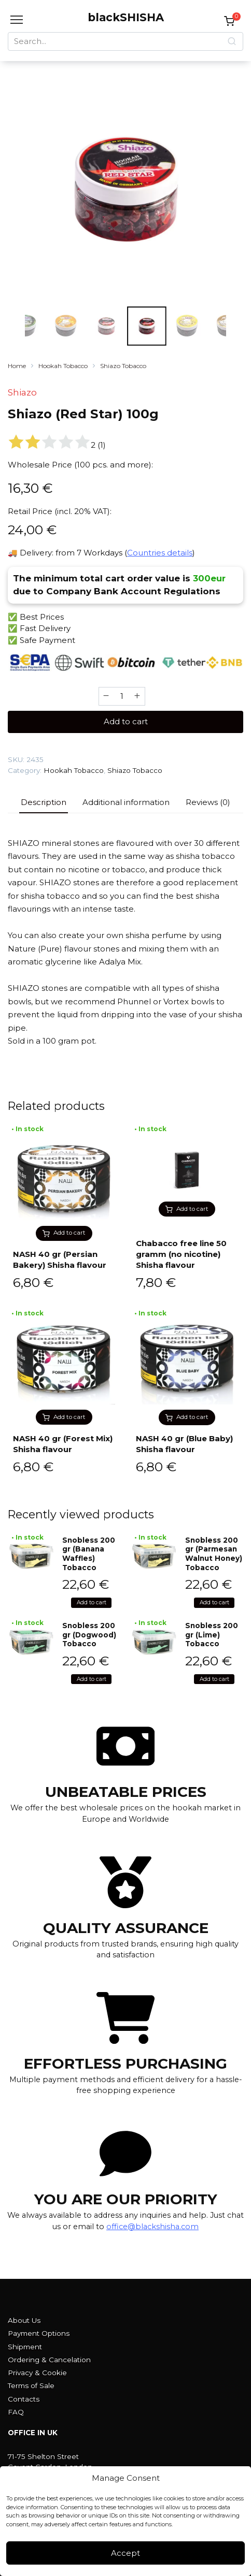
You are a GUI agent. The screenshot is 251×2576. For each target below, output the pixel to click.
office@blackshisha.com (152, 2226)
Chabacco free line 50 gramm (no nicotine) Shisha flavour (181, 1254)
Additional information (126, 802)
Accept (125, 2553)
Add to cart (126, 721)
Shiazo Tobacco (123, 366)
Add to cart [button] (69, 1232)
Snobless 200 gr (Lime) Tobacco (211, 1634)
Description (43, 802)
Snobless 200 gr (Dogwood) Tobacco (89, 1634)
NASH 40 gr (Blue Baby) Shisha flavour (184, 1443)
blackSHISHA (126, 17)
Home (17, 366)
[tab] (43, 802)
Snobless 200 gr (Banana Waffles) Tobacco (88, 1554)
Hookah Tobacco (63, 366)
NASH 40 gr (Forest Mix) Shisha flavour (63, 1443)
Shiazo (22, 392)
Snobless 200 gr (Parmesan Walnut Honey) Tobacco (213, 1554)
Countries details (159, 553)
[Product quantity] (122, 696)
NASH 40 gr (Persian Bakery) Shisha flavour (59, 1259)
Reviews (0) (208, 802)
